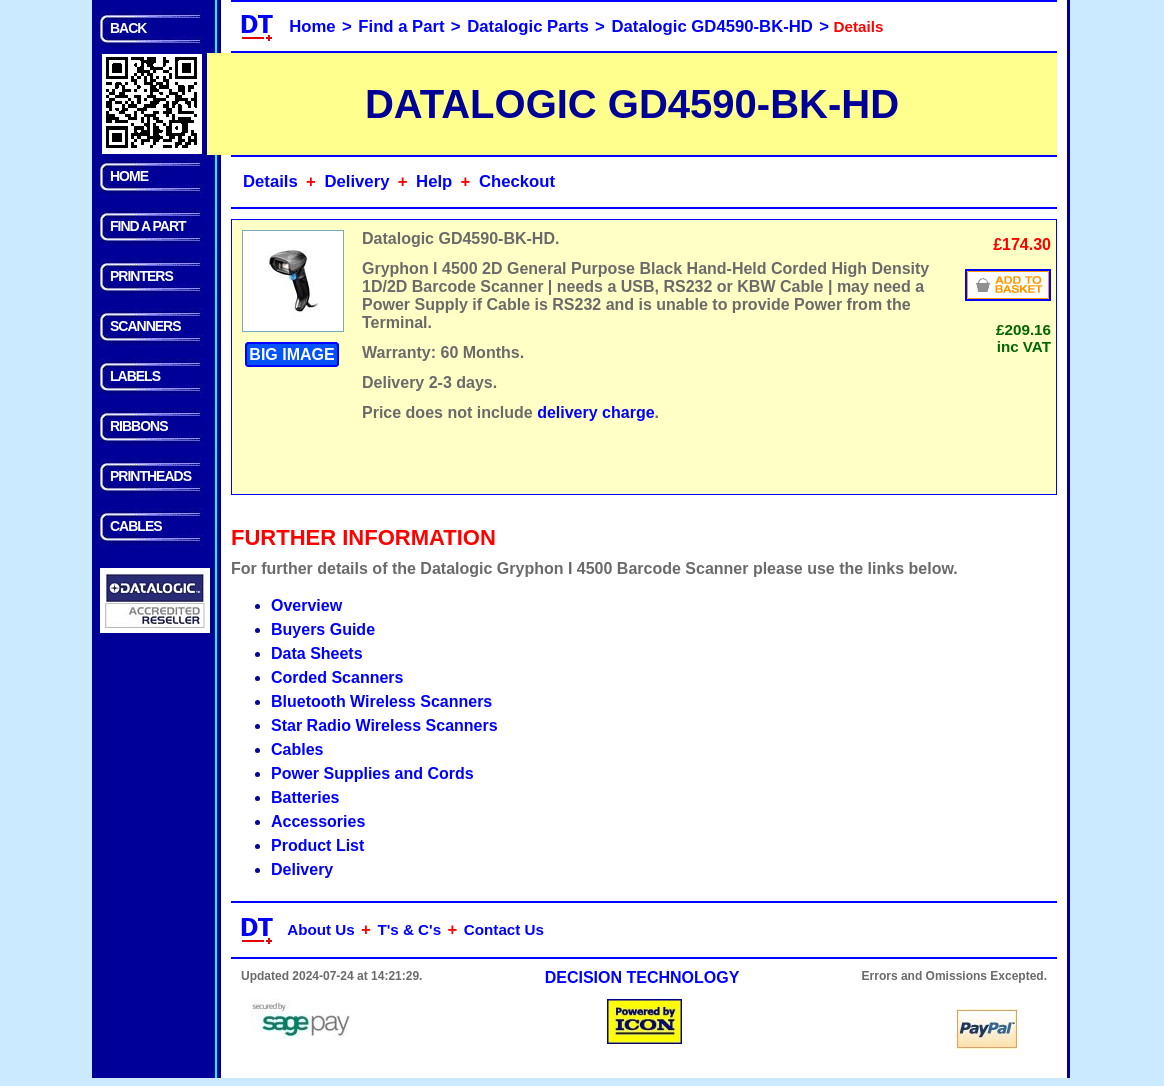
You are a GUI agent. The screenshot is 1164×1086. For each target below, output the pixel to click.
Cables (297, 749)
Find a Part (401, 26)
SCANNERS (145, 326)
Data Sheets (317, 653)
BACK (128, 28)
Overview (306, 605)
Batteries (305, 797)
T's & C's (409, 929)
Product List (317, 845)
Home (312, 26)
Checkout (517, 181)
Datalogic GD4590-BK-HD (712, 26)
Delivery (356, 181)
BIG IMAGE (291, 354)
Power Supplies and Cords (372, 773)
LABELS (135, 376)
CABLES (136, 526)
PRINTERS (141, 276)
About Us (321, 929)
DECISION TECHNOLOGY (642, 977)
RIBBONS (139, 426)
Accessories (318, 821)
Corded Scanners (337, 677)
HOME (129, 176)
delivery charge (595, 412)
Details (270, 181)
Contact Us (504, 929)
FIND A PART (148, 226)
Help (434, 181)
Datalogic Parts (528, 26)
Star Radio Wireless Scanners (384, 725)
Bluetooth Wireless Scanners (381, 701)
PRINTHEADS (150, 476)
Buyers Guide (323, 629)
